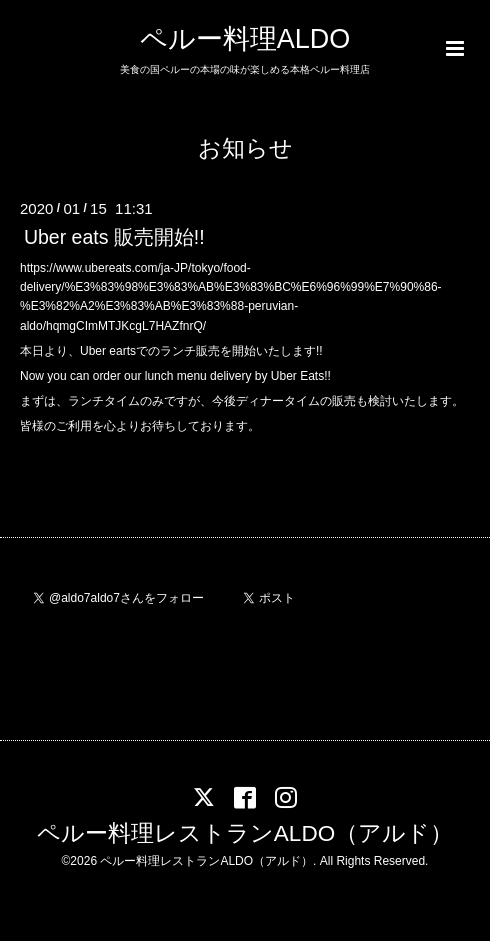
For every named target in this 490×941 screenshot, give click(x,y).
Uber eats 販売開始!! (114, 237)
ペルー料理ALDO (245, 39)
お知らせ (245, 148)
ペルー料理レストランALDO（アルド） (245, 833)
